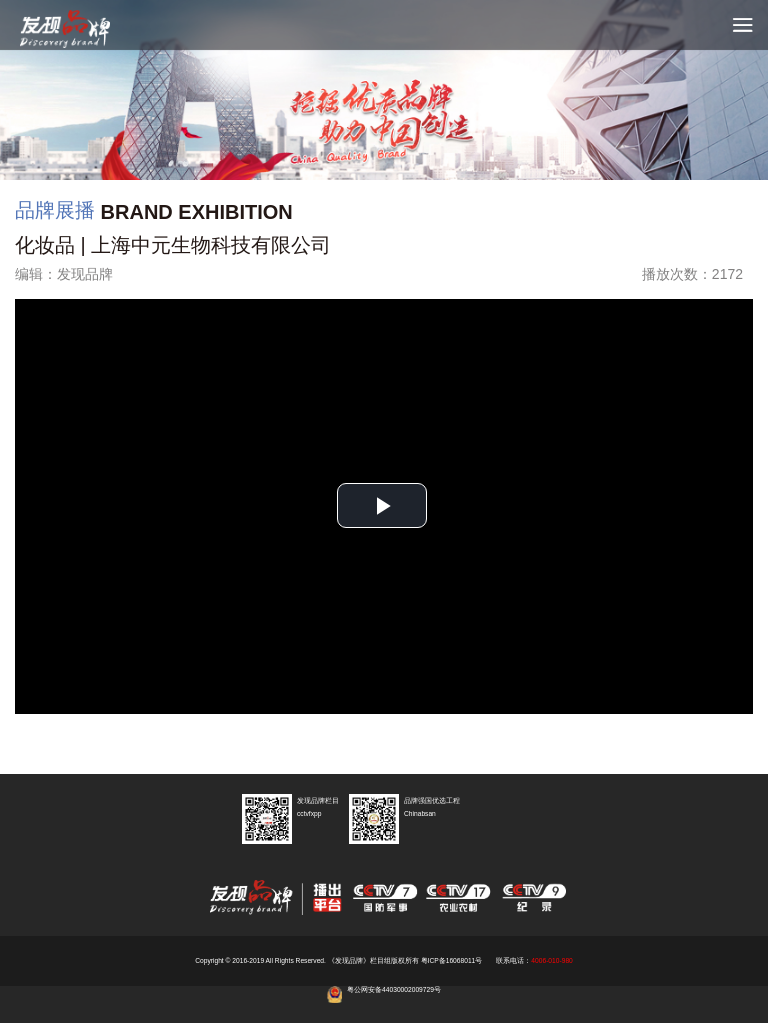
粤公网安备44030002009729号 (394, 989)
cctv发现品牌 (80, 30)
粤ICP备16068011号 (452, 960)
